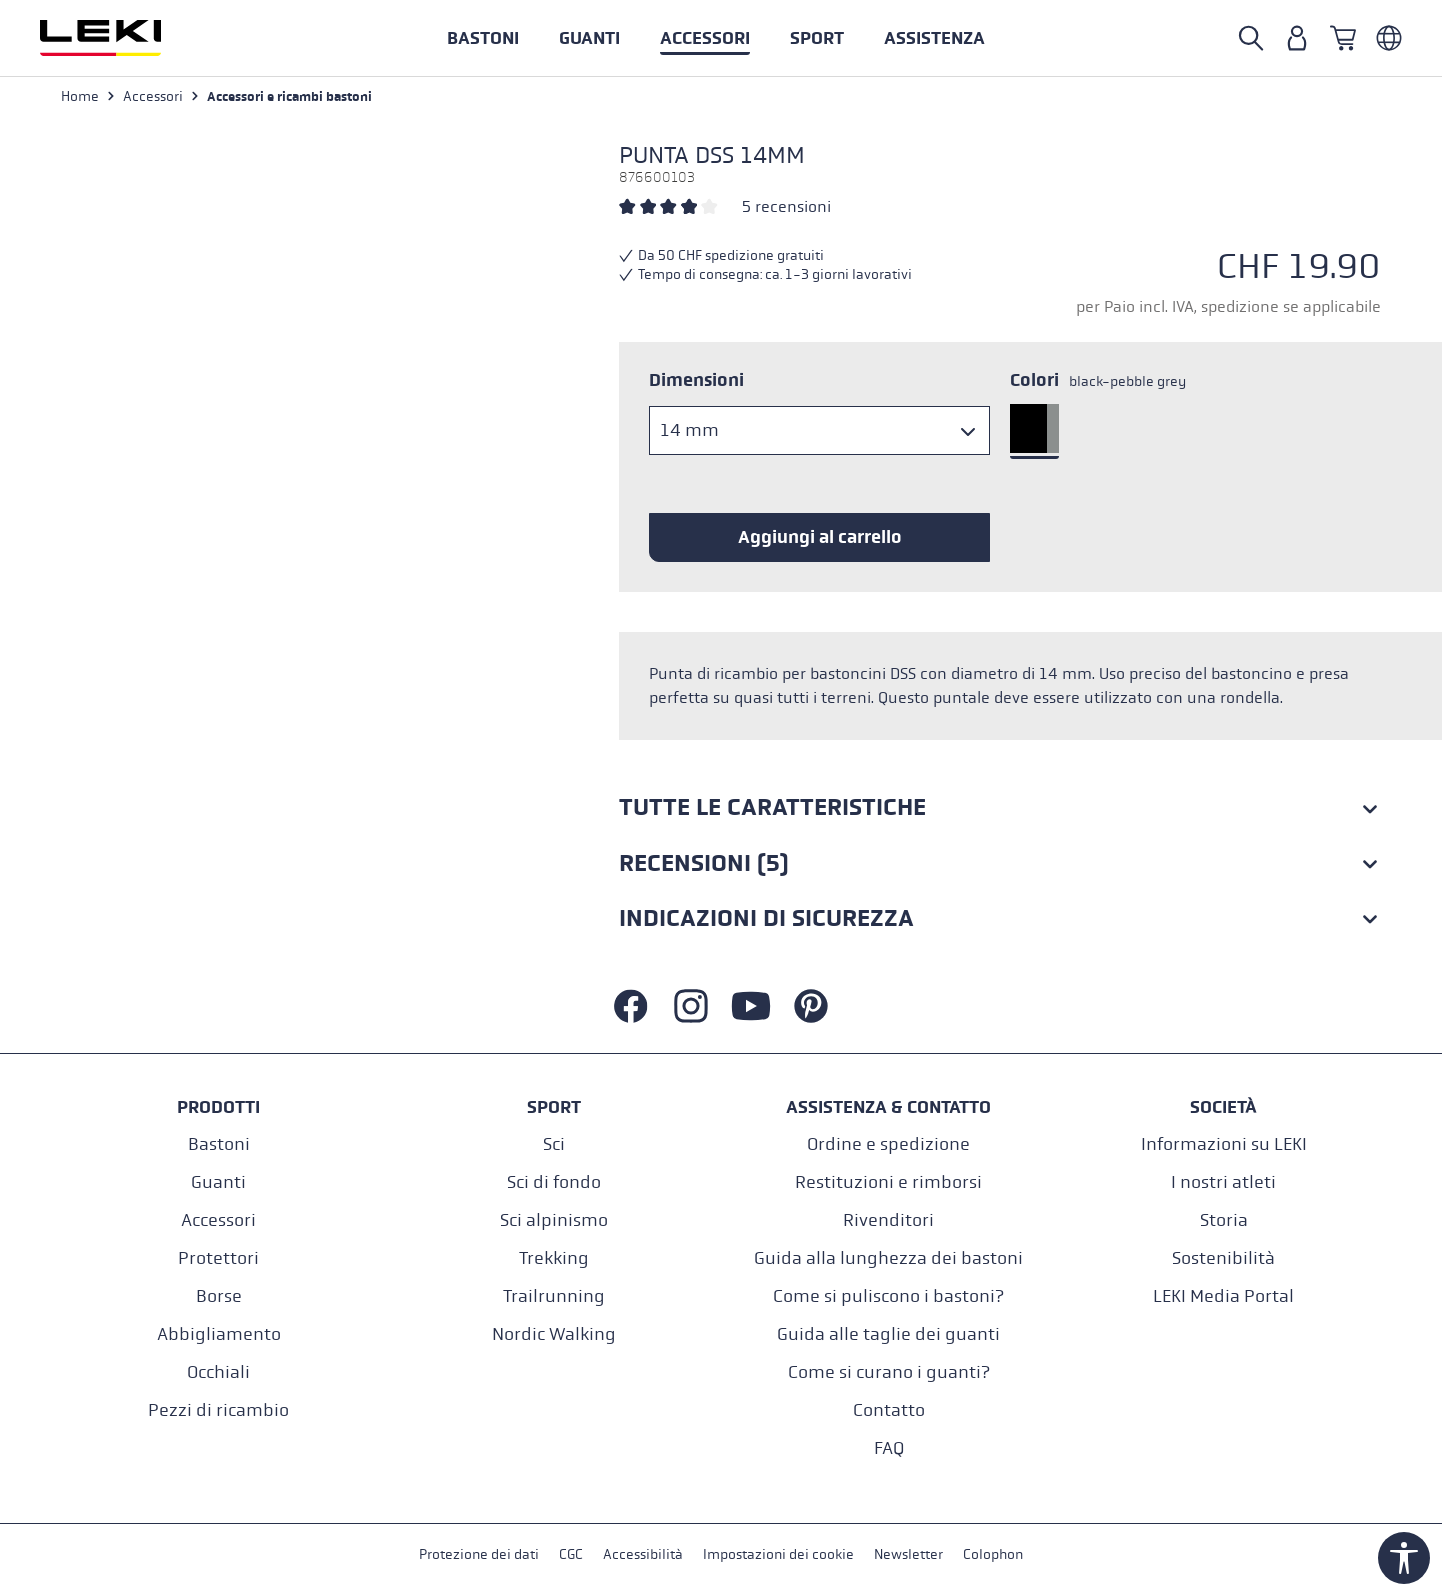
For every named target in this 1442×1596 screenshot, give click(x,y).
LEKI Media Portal (1223, 1296)
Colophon (993, 1554)
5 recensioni (786, 206)
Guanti (218, 1182)
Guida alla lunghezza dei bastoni (888, 1258)
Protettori (218, 1258)
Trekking (554, 1258)
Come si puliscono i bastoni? (888, 1296)
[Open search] (1251, 38)
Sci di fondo (554, 1182)
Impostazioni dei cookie (778, 1554)
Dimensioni (696, 380)
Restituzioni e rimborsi (888, 1182)
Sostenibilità (1223, 1258)
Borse (219, 1296)
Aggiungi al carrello (820, 537)
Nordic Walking (554, 1334)
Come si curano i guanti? (889, 1372)
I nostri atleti (1223, 1182)
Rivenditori (888, 1220)
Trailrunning (554, 1296)
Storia (1224, 1220)
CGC (571, 1554)
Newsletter (908, 1554)
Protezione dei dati (479, 1554)
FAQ (889, 1448)
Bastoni (219, 1144)
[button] (817, 38)
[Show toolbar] (1404, 1558)
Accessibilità (643, 1554)
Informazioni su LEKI (1224, 1144)
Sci (554, 1144)
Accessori (218, 1220)
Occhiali (218, 1372)
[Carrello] (1343, 38)
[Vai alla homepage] (122, 38)
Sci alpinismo (554, 1220)
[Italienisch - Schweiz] (1389, 38)
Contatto (889, 1410)
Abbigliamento (219, 1334)
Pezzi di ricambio (218, 1410)
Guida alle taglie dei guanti (888, 1334)
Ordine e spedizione (888, 1144)
